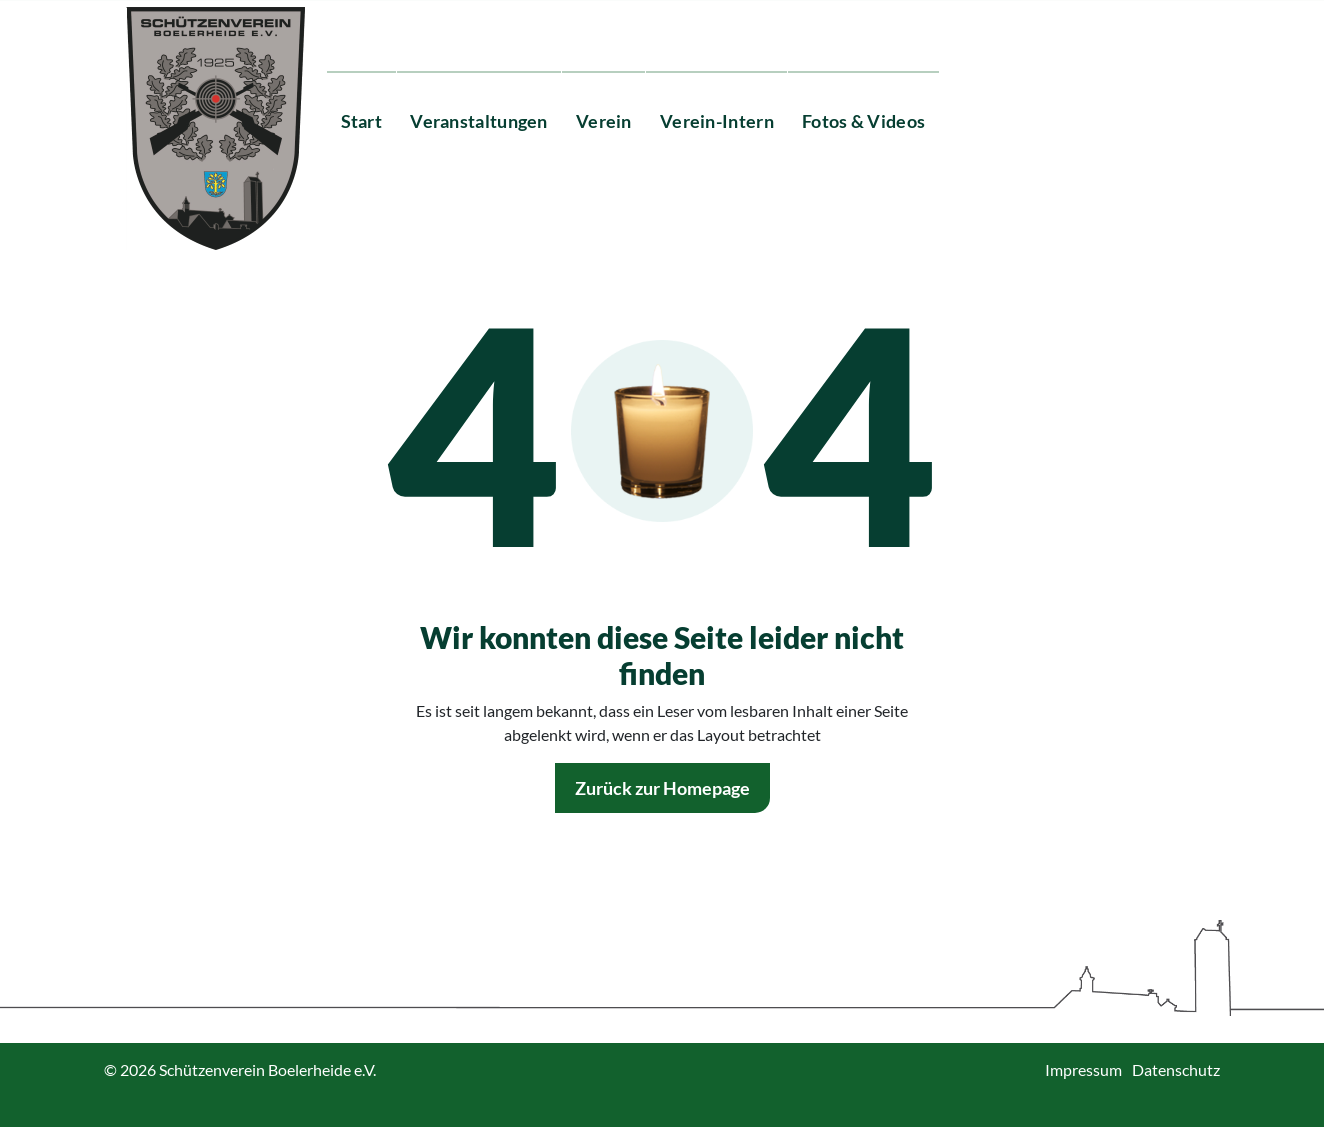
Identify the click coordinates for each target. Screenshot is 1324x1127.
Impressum (1083, 1069)
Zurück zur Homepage (662, 788)
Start (362, 121)
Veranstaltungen (479, 121)
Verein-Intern (717, 121)
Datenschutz (1176, 1069)
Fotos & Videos (863, 121)
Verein (604, 121)
